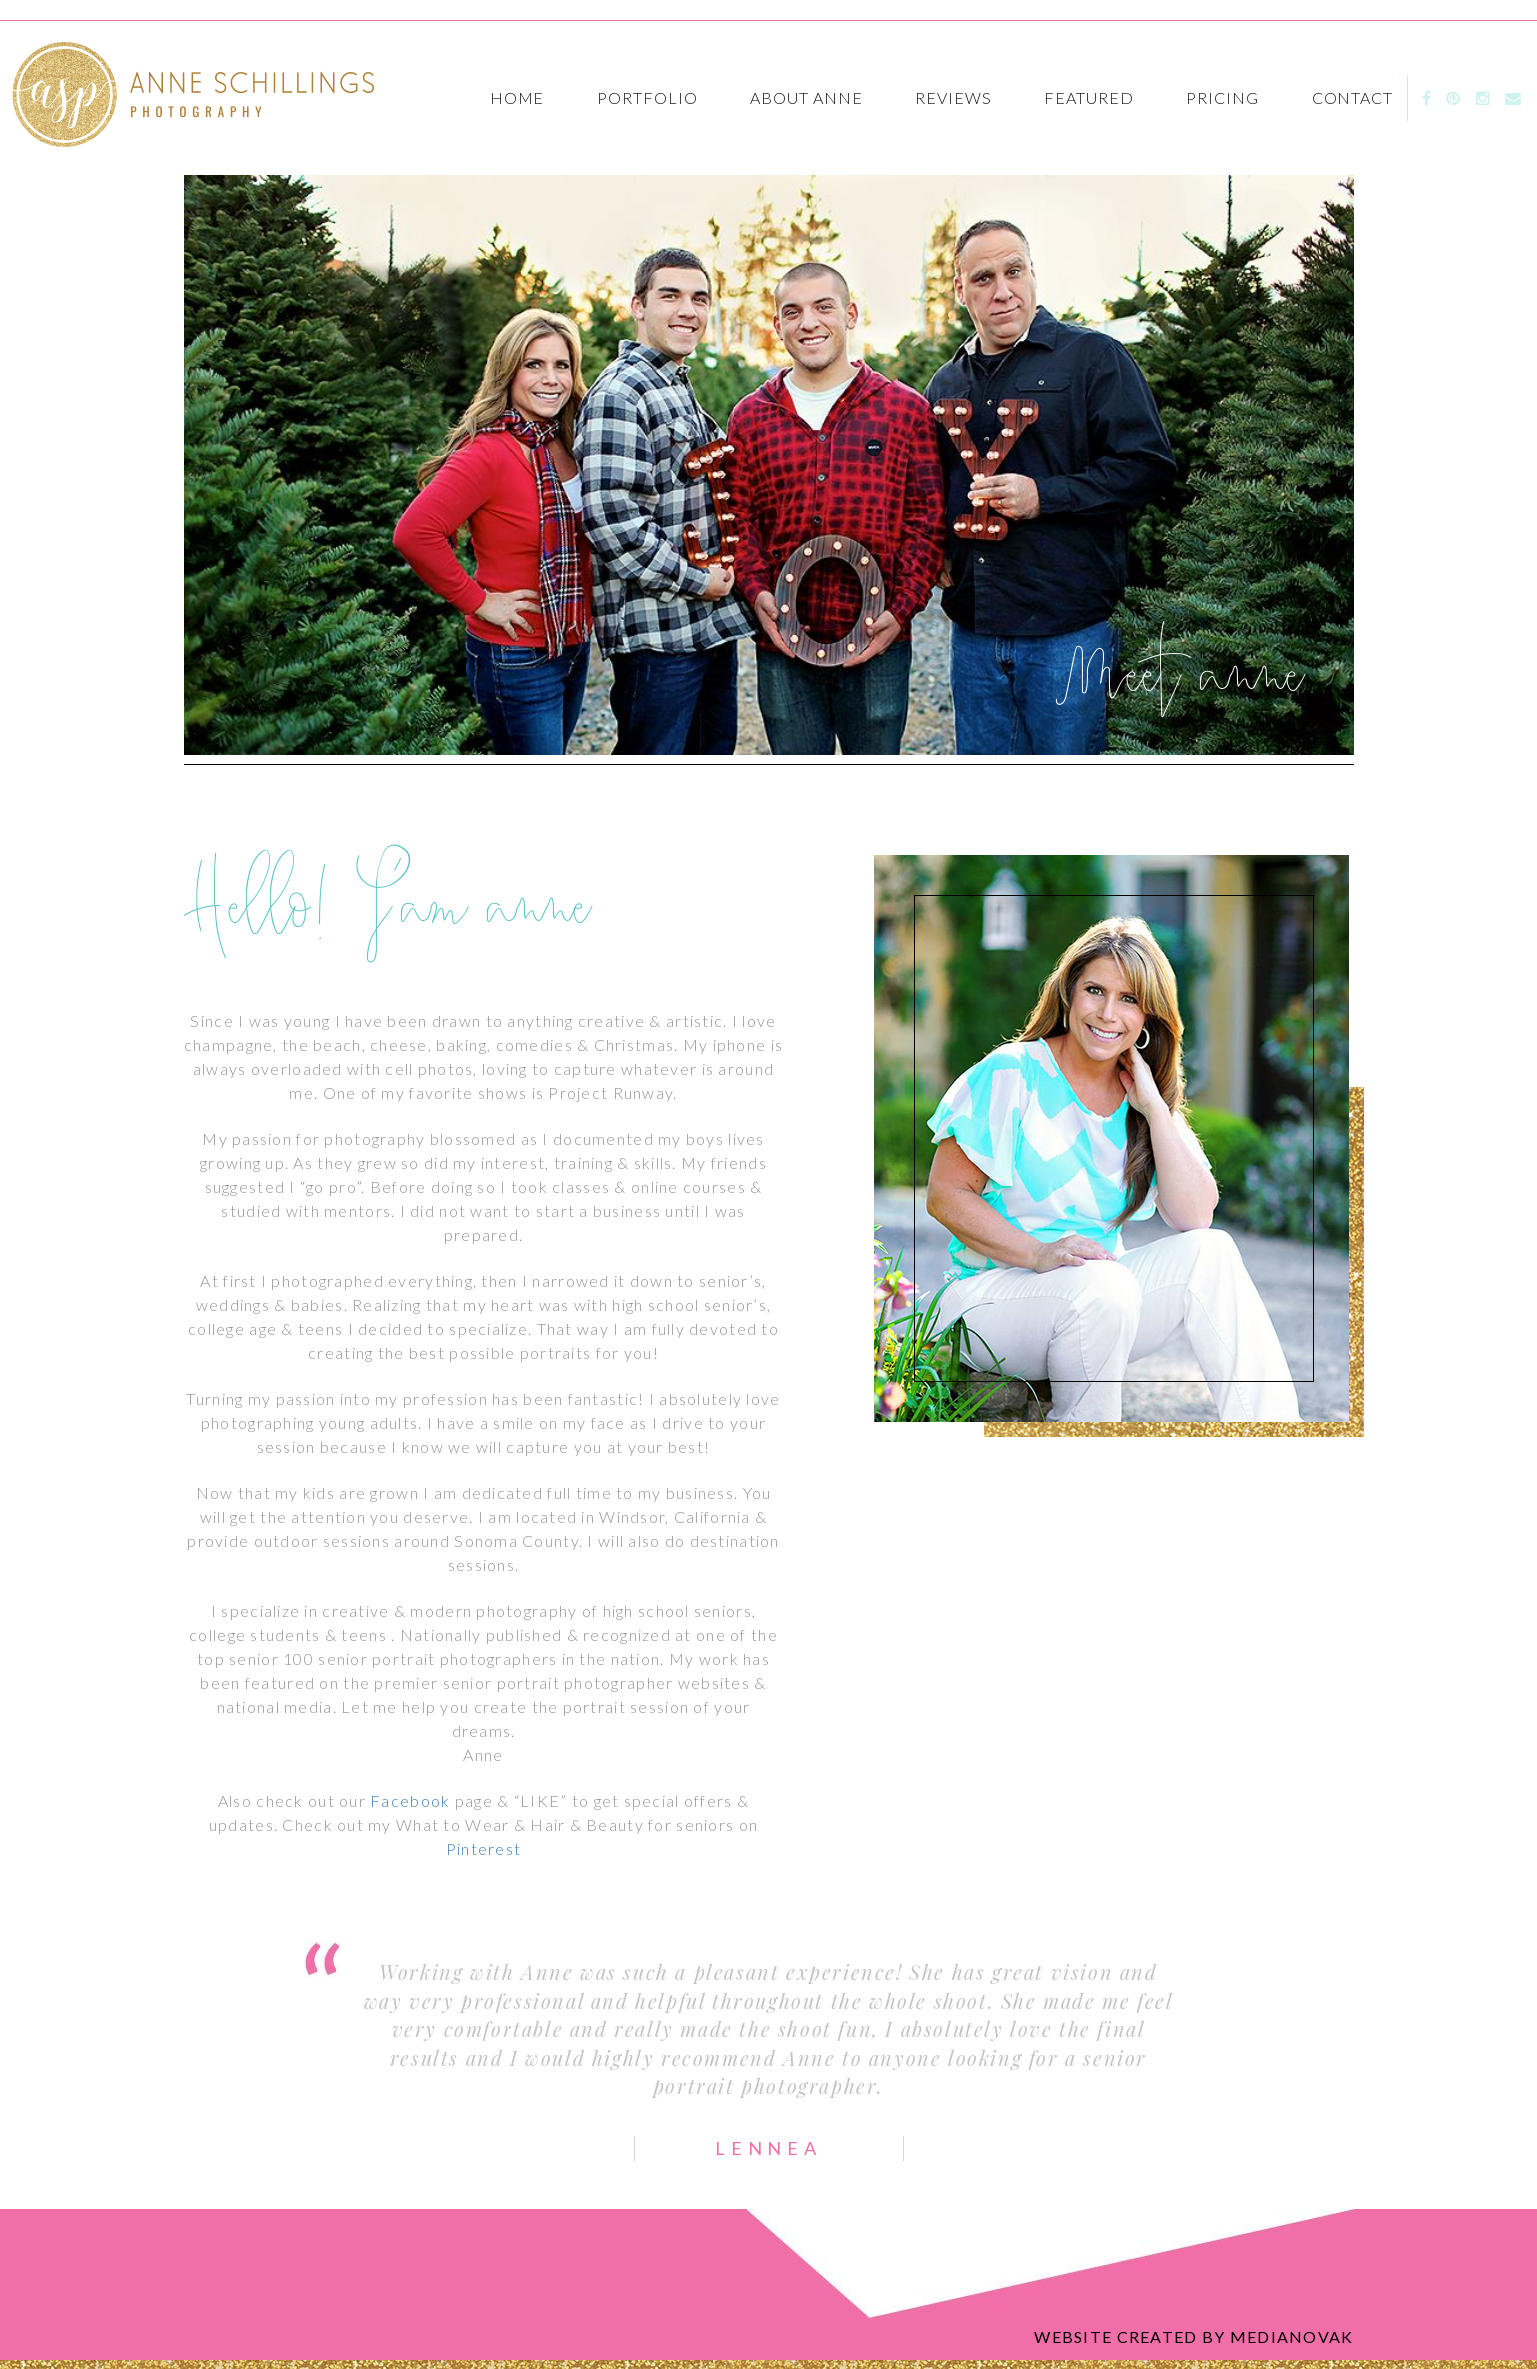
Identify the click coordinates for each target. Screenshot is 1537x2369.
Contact (1353, 97)
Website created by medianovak (1193, 2336)
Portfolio (647, 97)
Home (517, 97)
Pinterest (484, 1848)
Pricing (1222, 97)
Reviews (953, 97)
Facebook (410, 1800)
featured (1089, 97)
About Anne (806, 97)
